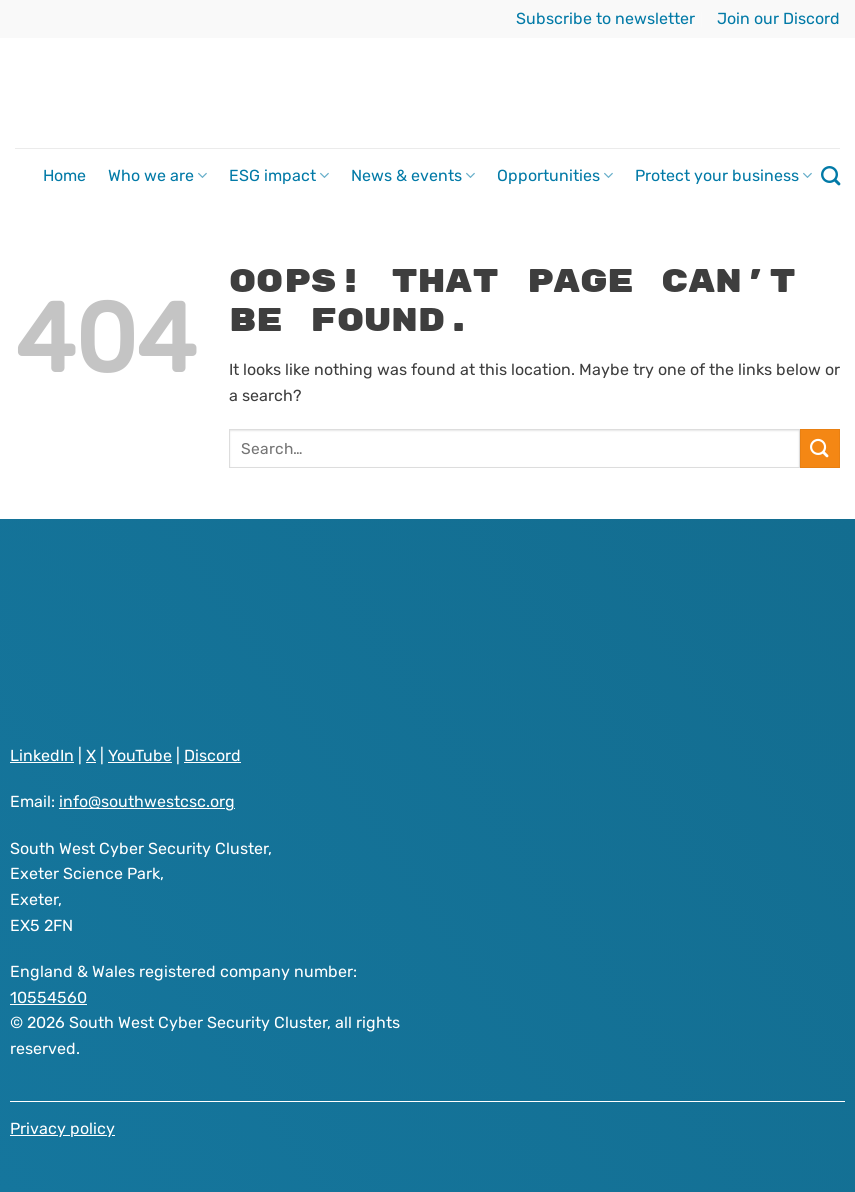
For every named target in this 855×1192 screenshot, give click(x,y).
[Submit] (820, 448)
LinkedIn (42, 755)
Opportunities (555, 176)
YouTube (140, 755)
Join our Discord (778, 18)
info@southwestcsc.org (147, 801)
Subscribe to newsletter (605, 18)
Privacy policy (62, 1128)
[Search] (830, 175)
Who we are (157, 176)
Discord (212, 755)
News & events (413, 176)
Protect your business (723, 176)
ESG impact (279, 176)
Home (64, 175)
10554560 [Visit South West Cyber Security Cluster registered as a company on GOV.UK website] (48, 997)
